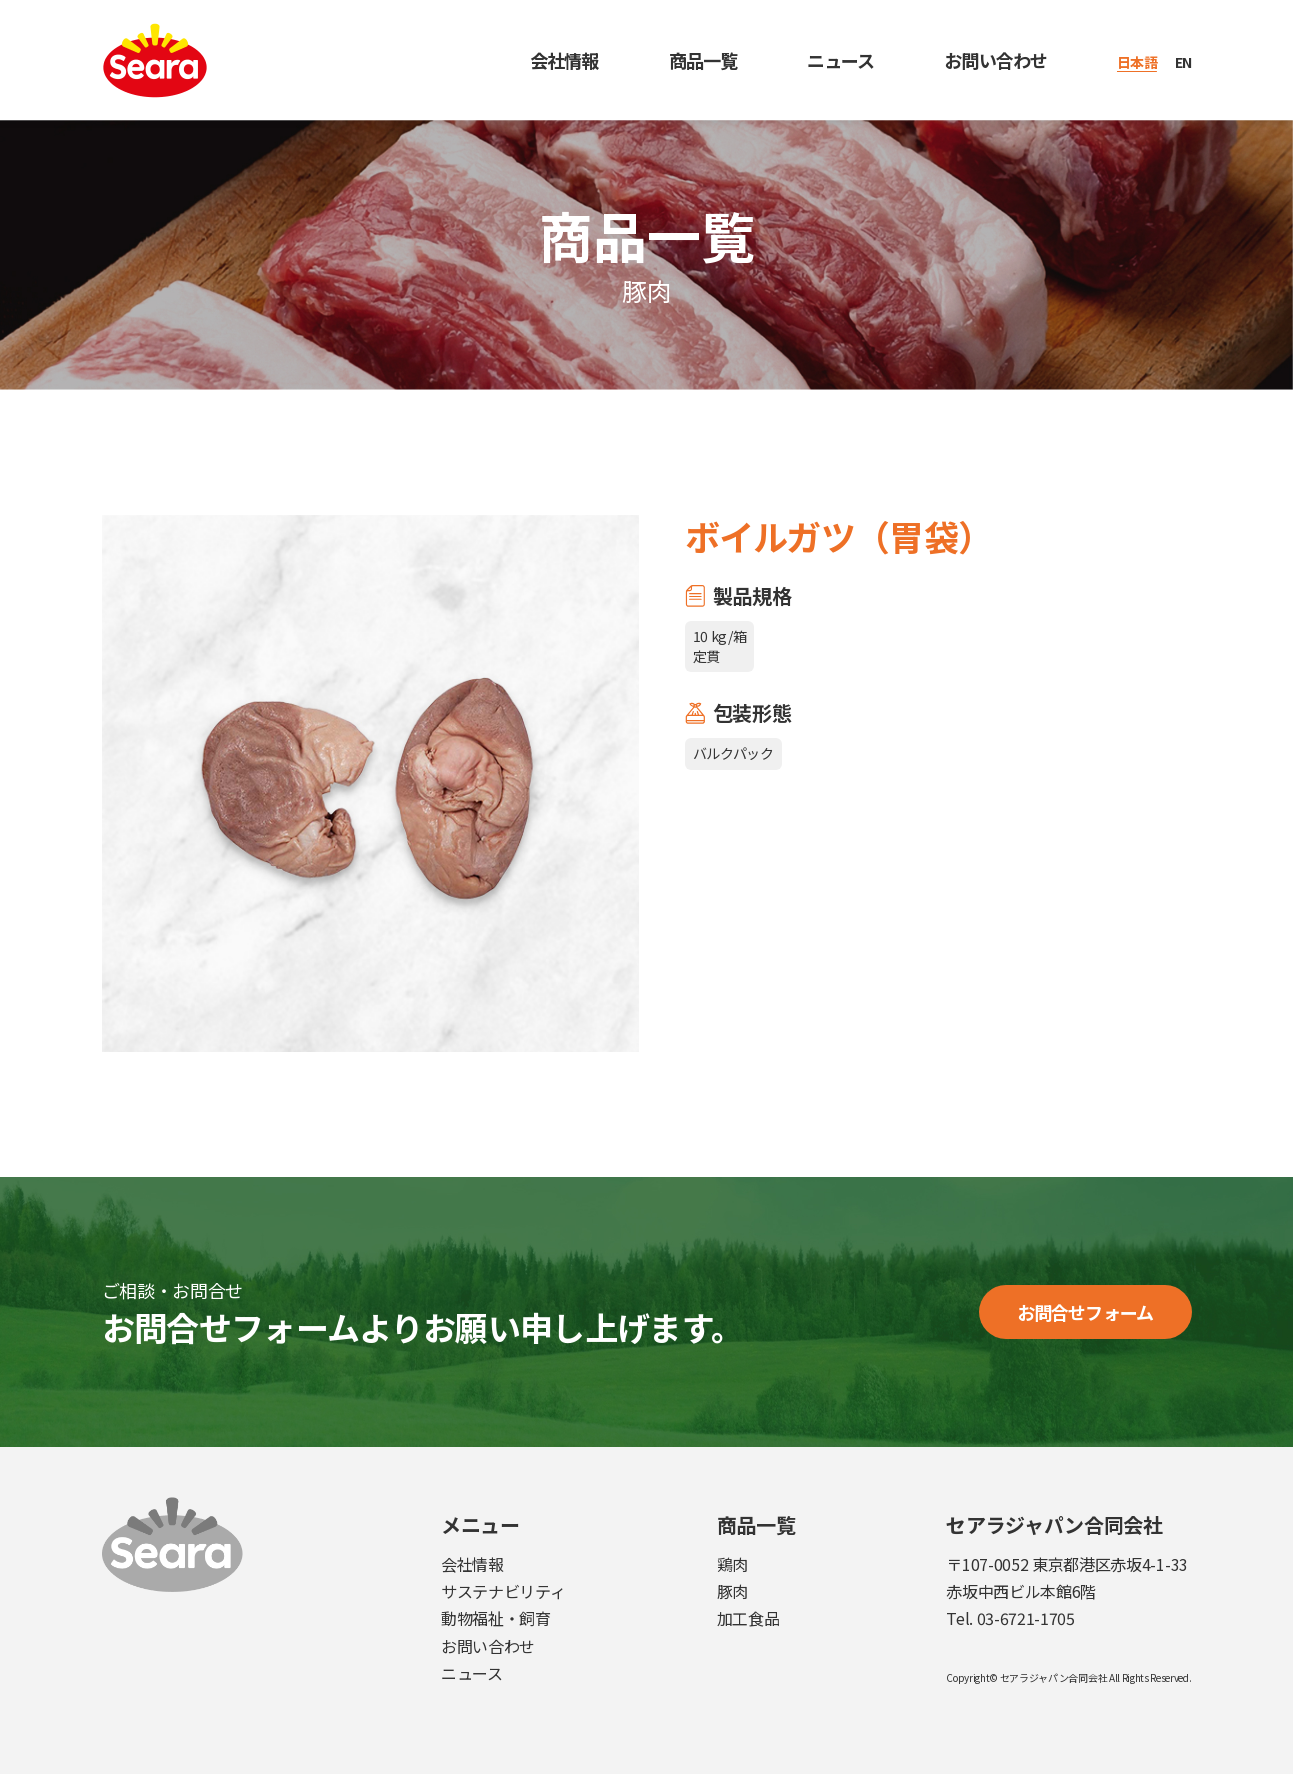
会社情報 (564, 60)
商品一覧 (703, 60)
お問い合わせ (995, 60)
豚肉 (732, 1591)
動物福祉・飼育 (496, 1618)
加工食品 (748, 1618)
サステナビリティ (503, 1591)
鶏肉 (732, 1564)
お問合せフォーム (1085, 1312)
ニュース (840, 60)
